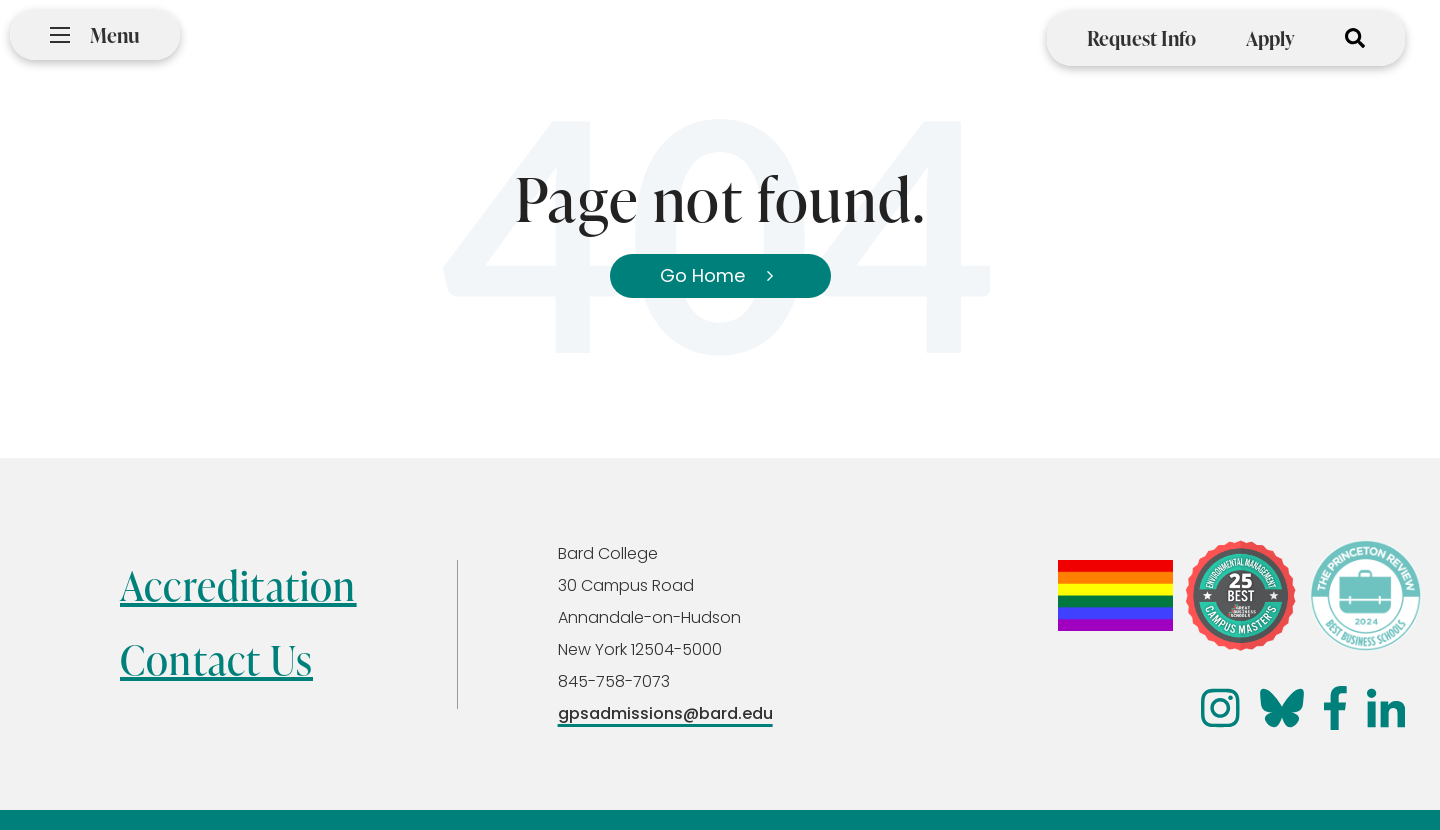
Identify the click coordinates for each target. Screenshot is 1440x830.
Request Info (1141, 38)
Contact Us (216, 659)
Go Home (702, 275)
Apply (1270, 38)
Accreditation (238, 585)
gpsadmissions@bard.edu (665, 713)
